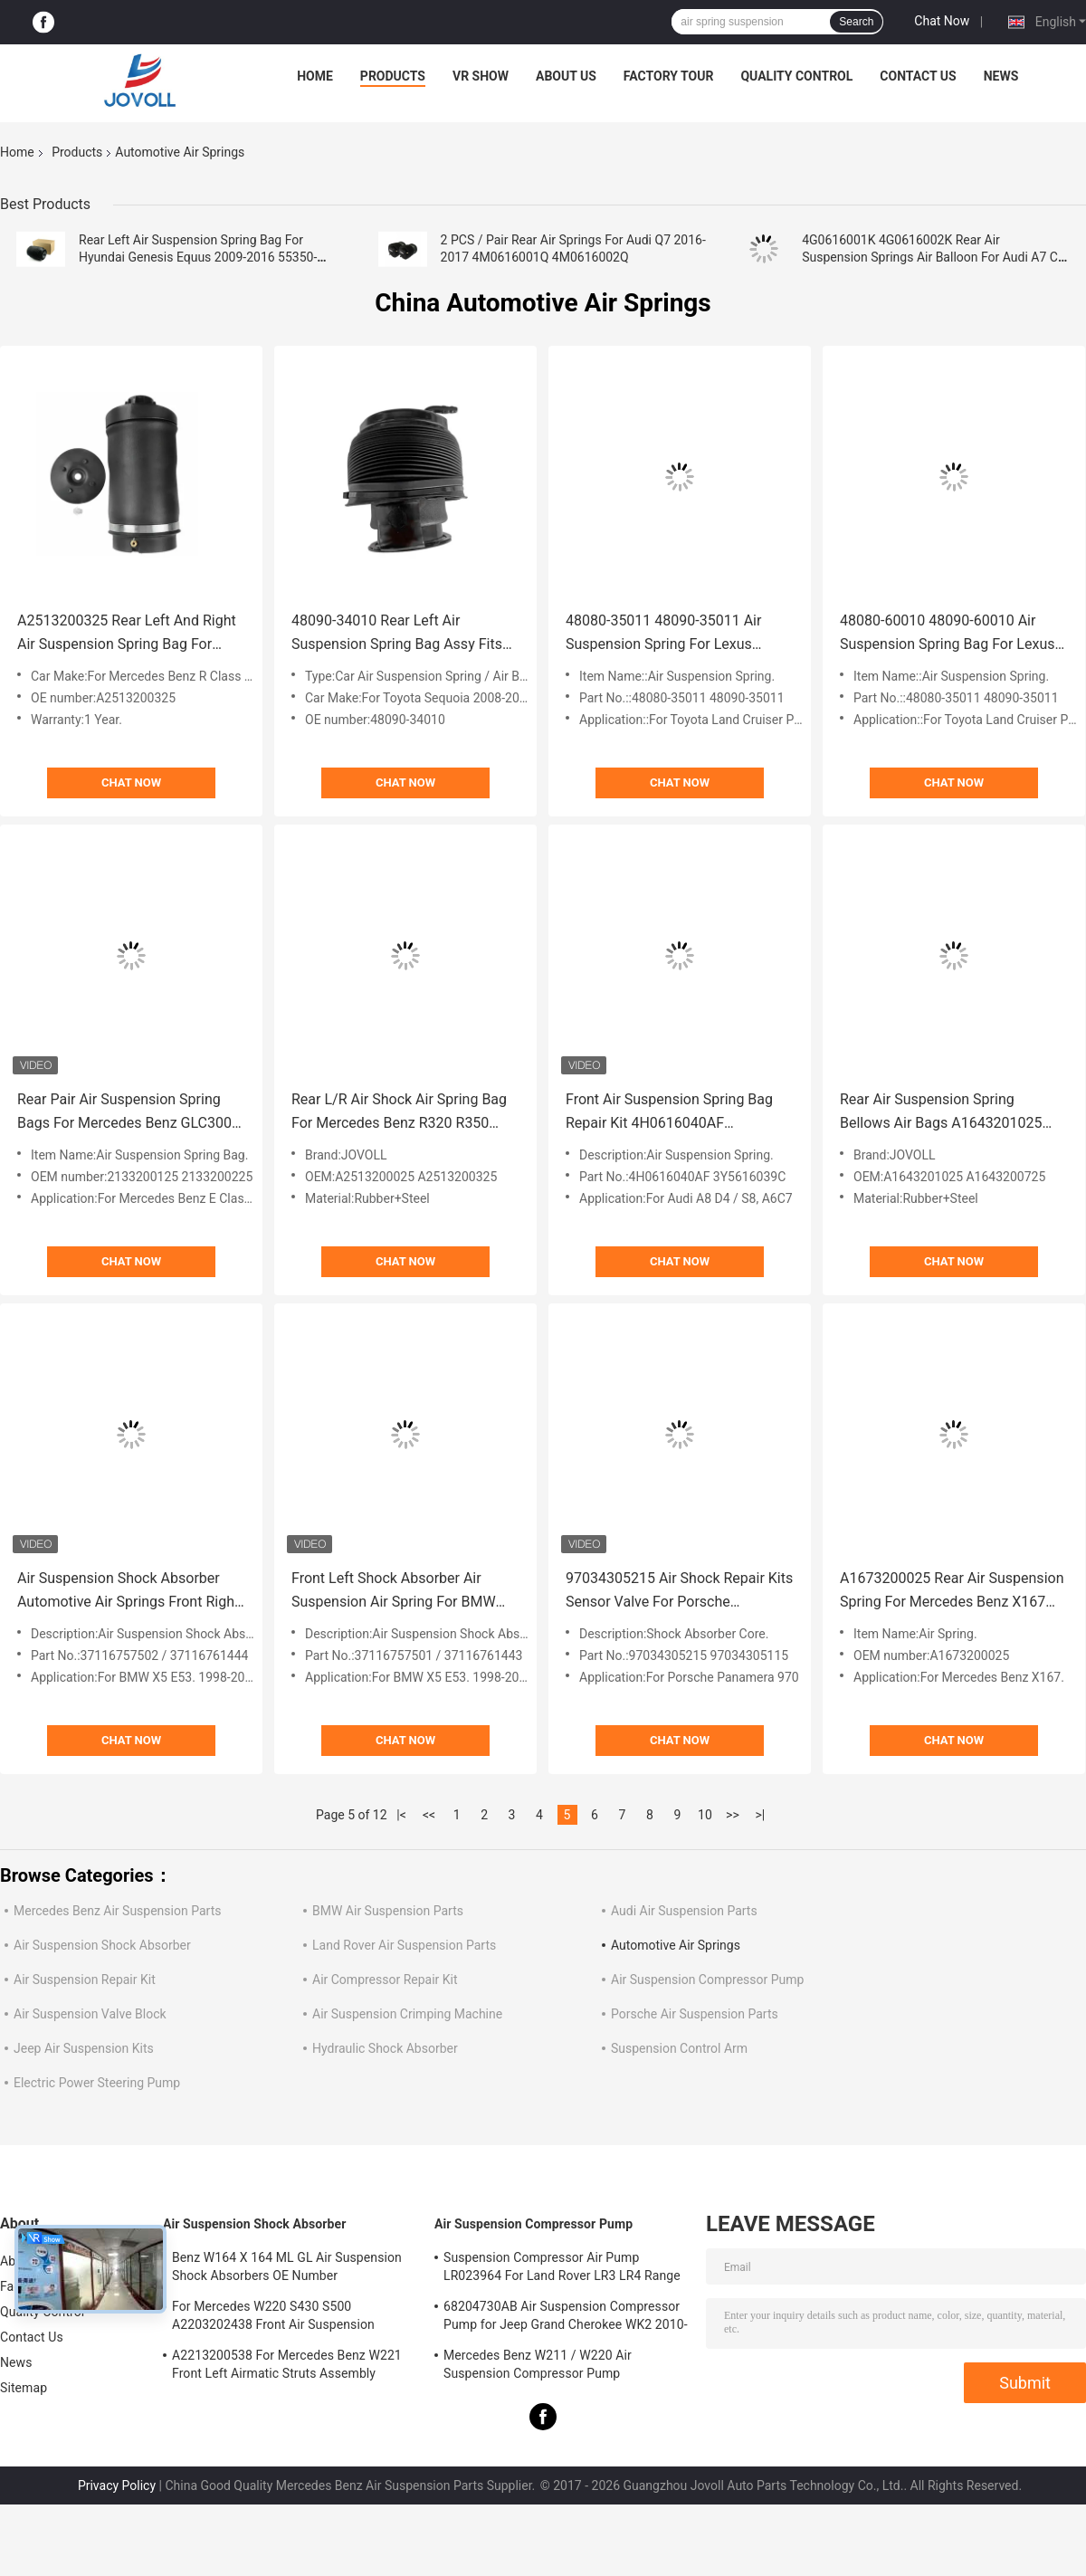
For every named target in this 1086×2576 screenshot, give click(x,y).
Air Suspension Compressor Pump (707, 1979)
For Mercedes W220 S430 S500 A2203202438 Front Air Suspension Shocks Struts (273, 2318)
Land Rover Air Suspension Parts (404, 1945)
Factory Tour (669, 76)
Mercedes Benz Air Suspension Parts (117, 1910)
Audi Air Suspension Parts (684, 1910)
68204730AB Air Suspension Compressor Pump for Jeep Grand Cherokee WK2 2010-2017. (565, 2318)
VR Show (480, 76)
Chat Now (941, 21)
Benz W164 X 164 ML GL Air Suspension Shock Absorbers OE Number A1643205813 (287, 2269)
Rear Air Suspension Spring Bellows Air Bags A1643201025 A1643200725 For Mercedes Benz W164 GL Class (949, 1113)
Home (315, 76)
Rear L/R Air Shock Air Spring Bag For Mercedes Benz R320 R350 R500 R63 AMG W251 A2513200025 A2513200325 (399, 1113)
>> (732, 1815)
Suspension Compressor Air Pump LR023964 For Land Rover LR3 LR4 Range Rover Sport (562, 2269)
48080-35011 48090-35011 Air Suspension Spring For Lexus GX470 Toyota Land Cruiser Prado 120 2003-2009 (674, 634)
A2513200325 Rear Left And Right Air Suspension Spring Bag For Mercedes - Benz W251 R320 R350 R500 (128, 634)
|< (401, 1815)
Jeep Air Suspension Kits (84, 2048)
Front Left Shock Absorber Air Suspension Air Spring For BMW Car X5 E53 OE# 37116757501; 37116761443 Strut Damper (393, 1591)
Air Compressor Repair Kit (385, 1979)
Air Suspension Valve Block (90, 2014)
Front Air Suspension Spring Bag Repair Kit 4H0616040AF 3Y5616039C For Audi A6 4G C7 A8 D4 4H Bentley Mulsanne (678, 1113)
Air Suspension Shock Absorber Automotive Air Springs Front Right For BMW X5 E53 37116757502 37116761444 (128, 1591)
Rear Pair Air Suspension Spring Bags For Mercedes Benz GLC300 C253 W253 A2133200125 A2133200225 (124, 1113)
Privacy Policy (117, 2485)
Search (856, 21)
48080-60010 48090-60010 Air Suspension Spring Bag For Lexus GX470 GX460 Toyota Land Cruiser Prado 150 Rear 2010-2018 (951, 634)
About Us (566, 76)
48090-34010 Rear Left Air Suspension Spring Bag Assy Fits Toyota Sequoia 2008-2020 (396, 634)
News (1001, 76)
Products (392, 76)
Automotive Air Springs (675, 1945)
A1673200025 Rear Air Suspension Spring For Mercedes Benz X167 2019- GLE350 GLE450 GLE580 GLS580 (951, 1591)
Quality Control (796, 76)
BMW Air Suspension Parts (387, 1910)
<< (429, 1815)
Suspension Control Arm (679, 2048)
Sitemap (23, 2387)
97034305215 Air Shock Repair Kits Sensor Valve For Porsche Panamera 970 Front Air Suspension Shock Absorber (679, 1591)
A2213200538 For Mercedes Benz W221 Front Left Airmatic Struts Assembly (287, 2364)
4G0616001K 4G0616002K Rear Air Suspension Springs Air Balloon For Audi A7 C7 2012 (933, 257)
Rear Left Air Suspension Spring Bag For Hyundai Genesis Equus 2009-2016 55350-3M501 (198, 257)
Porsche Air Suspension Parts (694, 2014)
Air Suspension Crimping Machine (407, 2014)
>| (761, 1815)
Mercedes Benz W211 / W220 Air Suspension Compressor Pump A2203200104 (537, 2367)
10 (705, 1815)
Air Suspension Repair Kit (85, 1979)
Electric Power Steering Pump (97, 2082)
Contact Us (918, 76)
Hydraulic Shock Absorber (385, 2048)
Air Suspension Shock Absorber (102, 1945)
